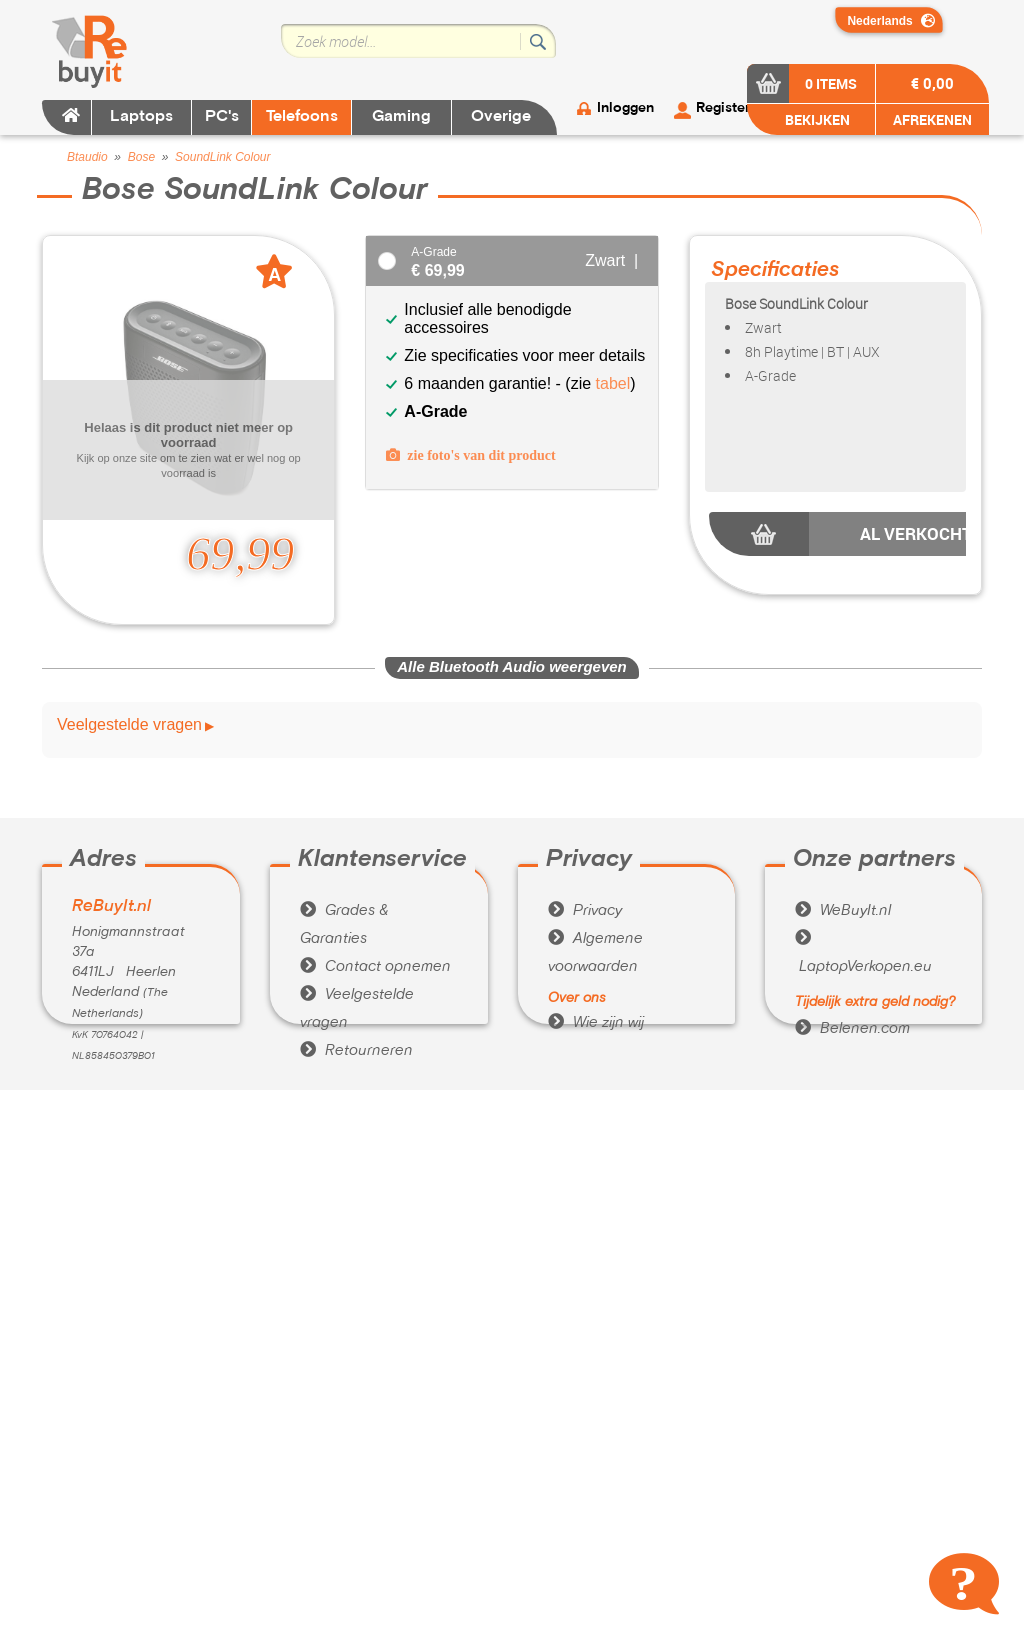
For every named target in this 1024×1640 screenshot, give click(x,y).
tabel (613, 383)
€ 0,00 (932, 83)
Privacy (585, 911)
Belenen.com (852, 1029)
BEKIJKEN (816, 119)
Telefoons (302, 117)
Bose (141, 157)
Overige (501, 117)
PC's (222, 117)
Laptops (141, 117)
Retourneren (356, 1051)
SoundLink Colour (222, 157)
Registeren (731, 108)
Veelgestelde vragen (129, 725)
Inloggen (625, 108)
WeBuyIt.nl (843, 911)
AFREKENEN (932, 119)
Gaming (401, 117)
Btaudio (87, 157)
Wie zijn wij (596, 1023)
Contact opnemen (375, 967)
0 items (831, 83)
